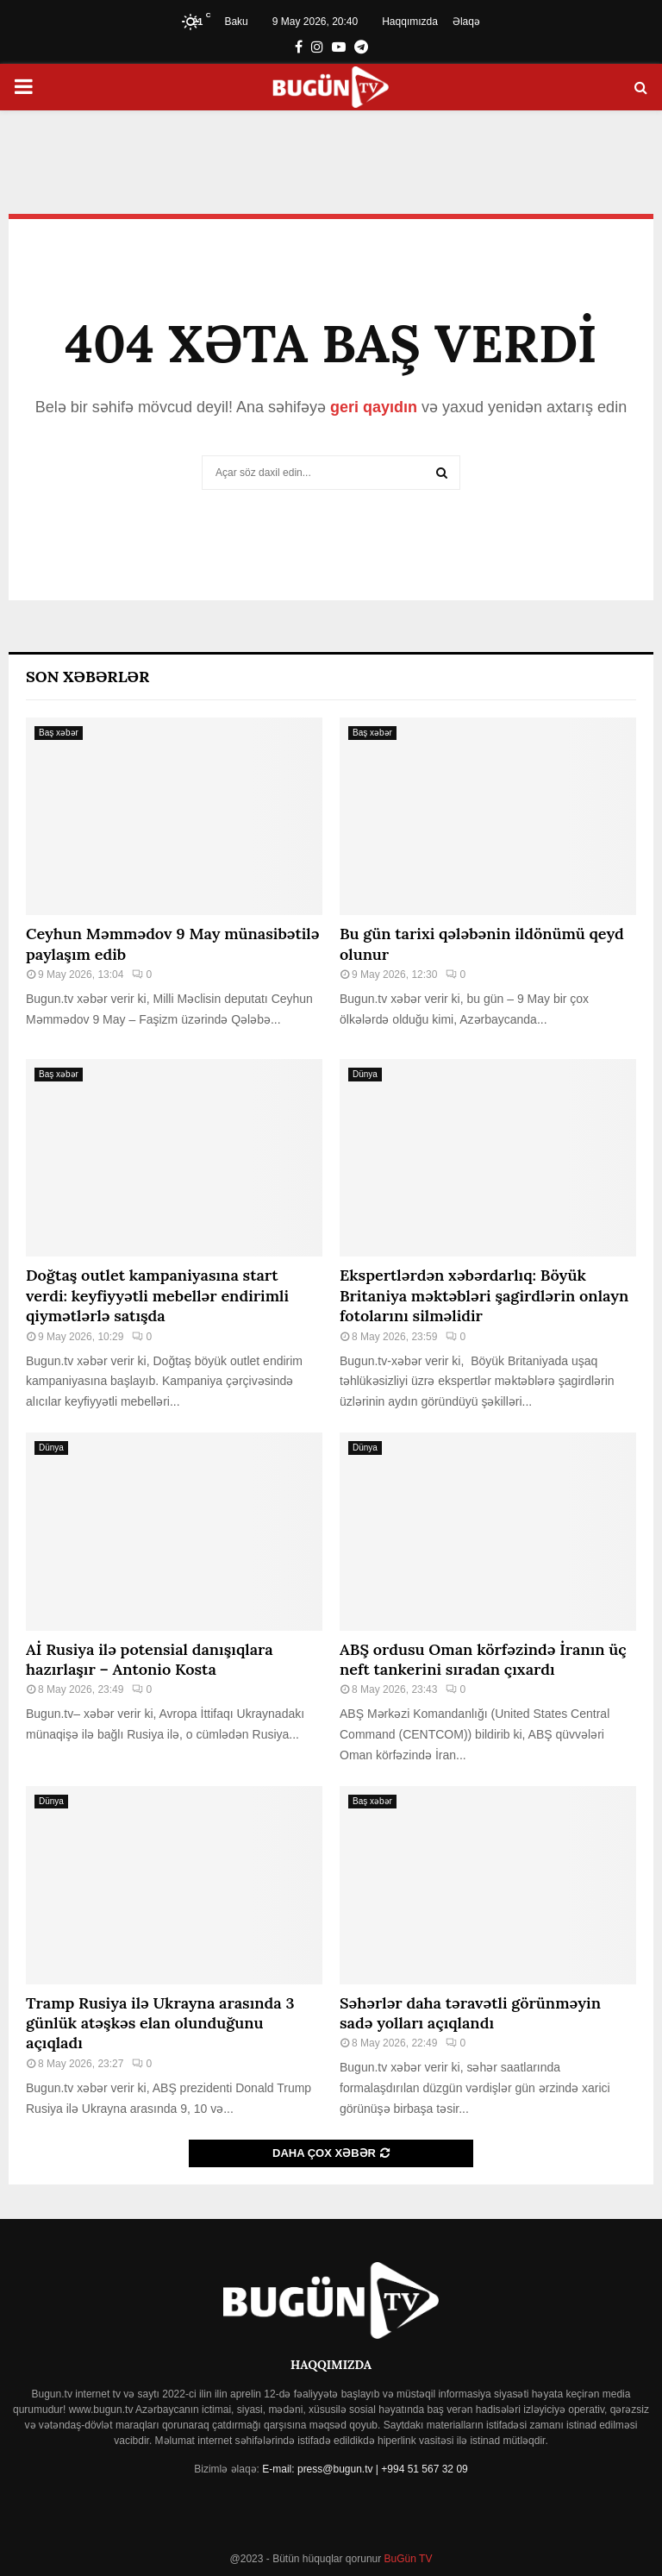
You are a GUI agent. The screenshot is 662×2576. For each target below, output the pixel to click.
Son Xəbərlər (87, 676)
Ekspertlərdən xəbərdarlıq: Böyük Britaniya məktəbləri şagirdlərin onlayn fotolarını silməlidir (484, 1295)
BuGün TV (406, 2559)
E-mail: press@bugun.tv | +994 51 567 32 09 (364, 2469)
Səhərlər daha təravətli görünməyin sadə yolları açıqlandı (470, 2013)
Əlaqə (466, 22)
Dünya (365, 1074)
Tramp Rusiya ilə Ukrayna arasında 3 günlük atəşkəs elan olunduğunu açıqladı (160, 2023)
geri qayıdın (373, 407)
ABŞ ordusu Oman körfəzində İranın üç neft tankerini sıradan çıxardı (483, 1659)
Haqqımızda (410, 22)
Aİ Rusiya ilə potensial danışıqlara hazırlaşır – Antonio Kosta (149, 1659)
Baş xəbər (58, 732)
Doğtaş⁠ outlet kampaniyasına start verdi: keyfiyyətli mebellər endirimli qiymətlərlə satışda (157, 1295)
